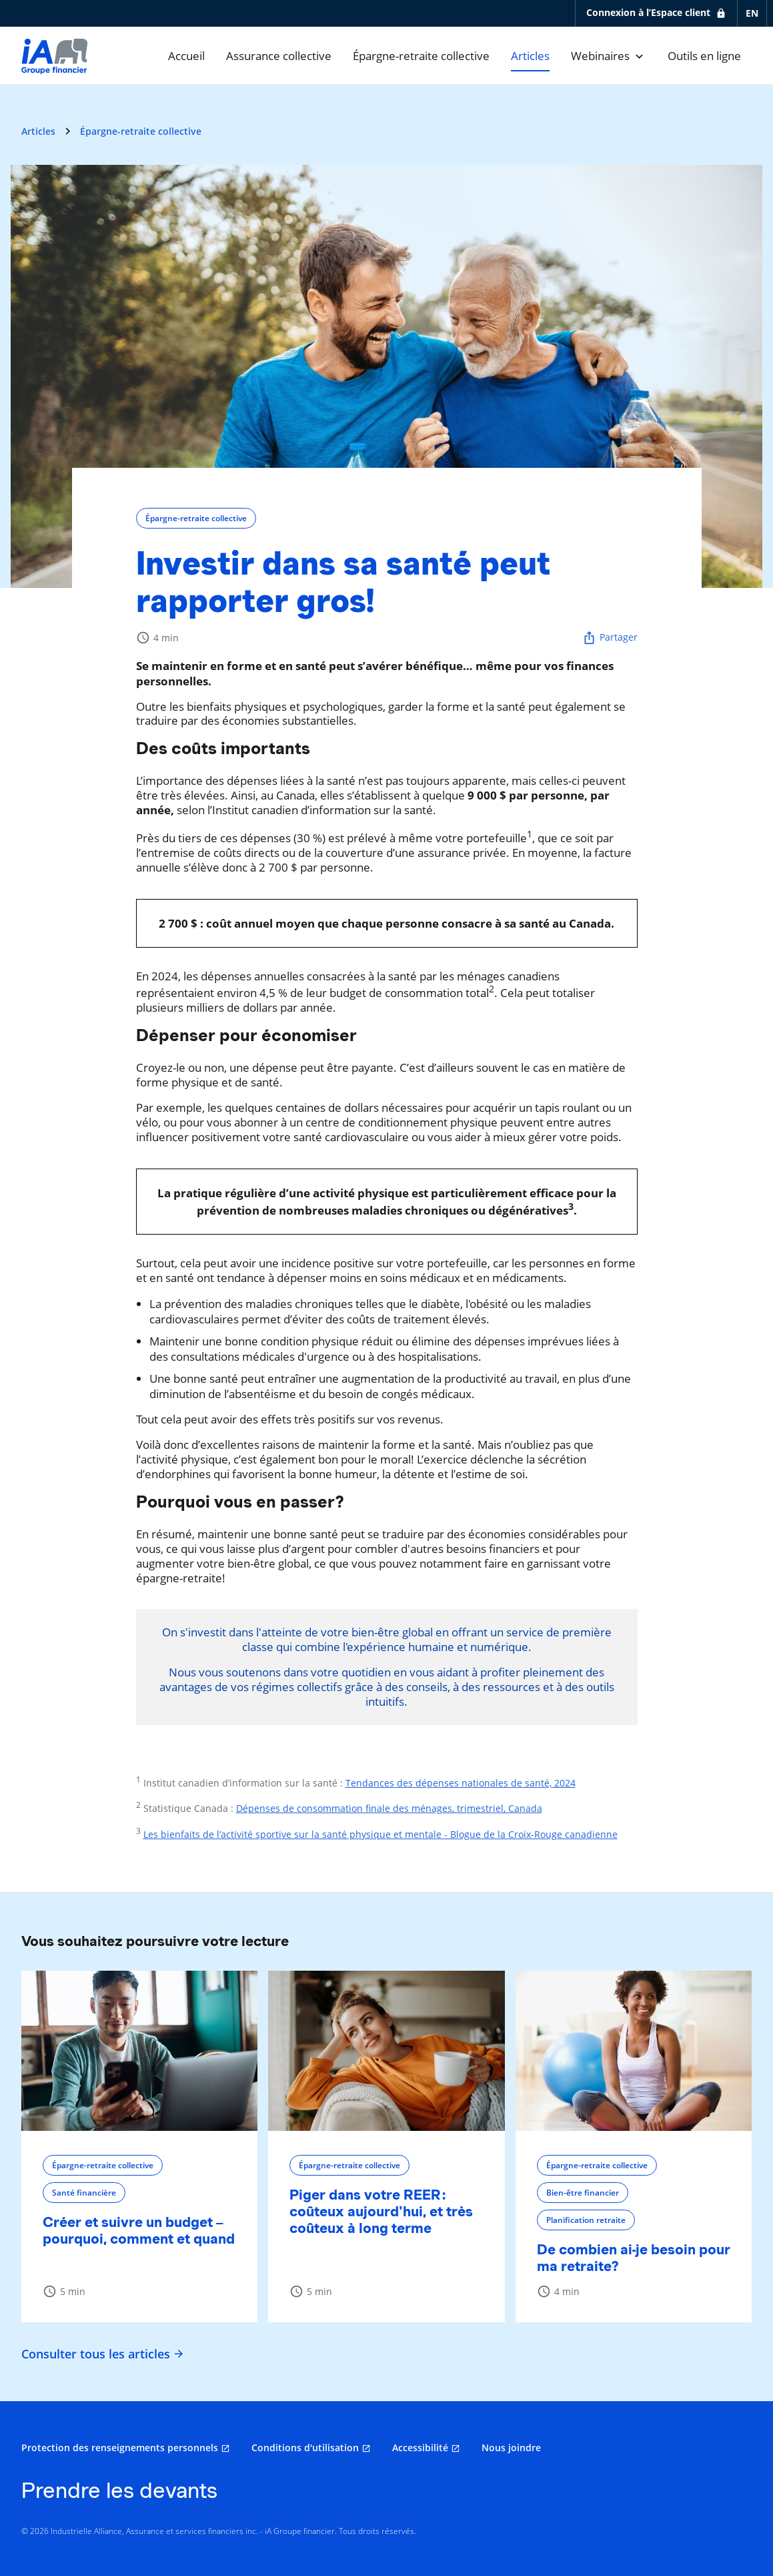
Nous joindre (511, 2447)
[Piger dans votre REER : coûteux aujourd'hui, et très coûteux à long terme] (386, 2051)
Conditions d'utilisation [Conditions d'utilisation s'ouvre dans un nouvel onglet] (305, 2447)
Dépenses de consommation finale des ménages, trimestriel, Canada (389, 1808)
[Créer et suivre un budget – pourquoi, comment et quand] (139, 2051)
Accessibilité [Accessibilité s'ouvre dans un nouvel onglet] (420, 2447)
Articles (38, 131)
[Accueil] (186, 55)
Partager (610, 638)
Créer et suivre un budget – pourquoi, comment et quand (139, 2230)
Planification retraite (586, 2220)
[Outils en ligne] (704, 55)
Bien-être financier (582, 2192)
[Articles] (530, 55)
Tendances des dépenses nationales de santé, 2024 (460, 1783)
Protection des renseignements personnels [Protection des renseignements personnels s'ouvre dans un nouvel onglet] (119, 2447)
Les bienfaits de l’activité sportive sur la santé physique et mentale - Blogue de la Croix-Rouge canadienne (380, 1834)
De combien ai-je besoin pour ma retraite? (633, 2257)
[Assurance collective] (278, 55)
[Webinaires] (608, 55)
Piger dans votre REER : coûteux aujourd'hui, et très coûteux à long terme (381, 2211)
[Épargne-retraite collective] (421, 55)
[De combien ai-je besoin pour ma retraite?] (634, 2051)
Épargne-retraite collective (140, 131)
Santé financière (84, 2192)
